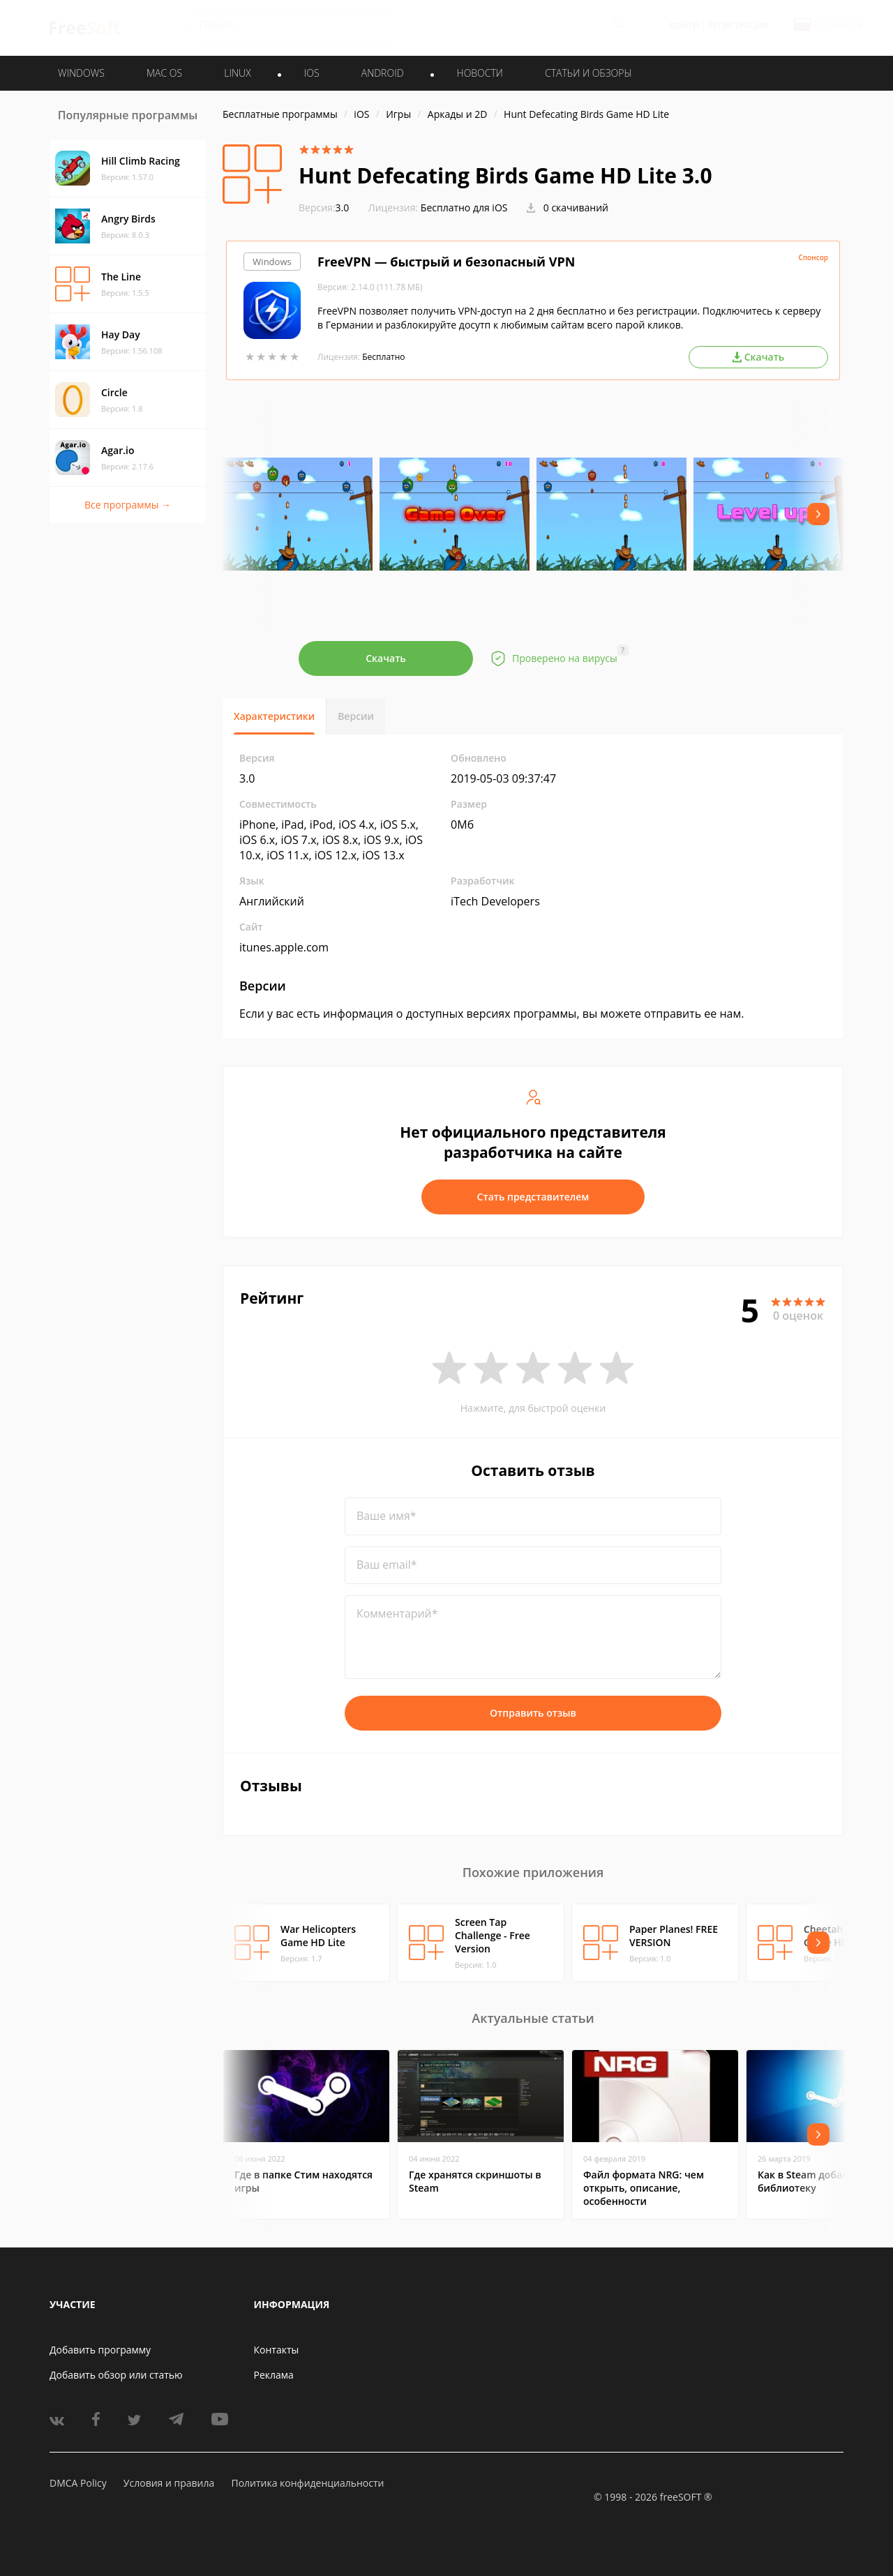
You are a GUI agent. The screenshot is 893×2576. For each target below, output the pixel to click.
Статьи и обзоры (588, 73)
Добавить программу (100, 2349)
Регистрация (738, 25)
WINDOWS (81, 73)
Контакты (276, 2349)
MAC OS (164, 73)
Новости (480, 73)
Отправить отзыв (533, 1712)
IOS (312, 73)
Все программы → (127, 504)
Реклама (274, 2374)
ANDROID (382, 73)
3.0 (324, 207)
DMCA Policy (78, 2483)
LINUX (237, 73)
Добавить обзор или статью (116, 2374)
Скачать (386, 658)
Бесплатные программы (280, 114)
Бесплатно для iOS (464, 207)
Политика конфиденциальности (307, 2483)
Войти (684, 25)
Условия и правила (168, 2483)
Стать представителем (533, 1196)
